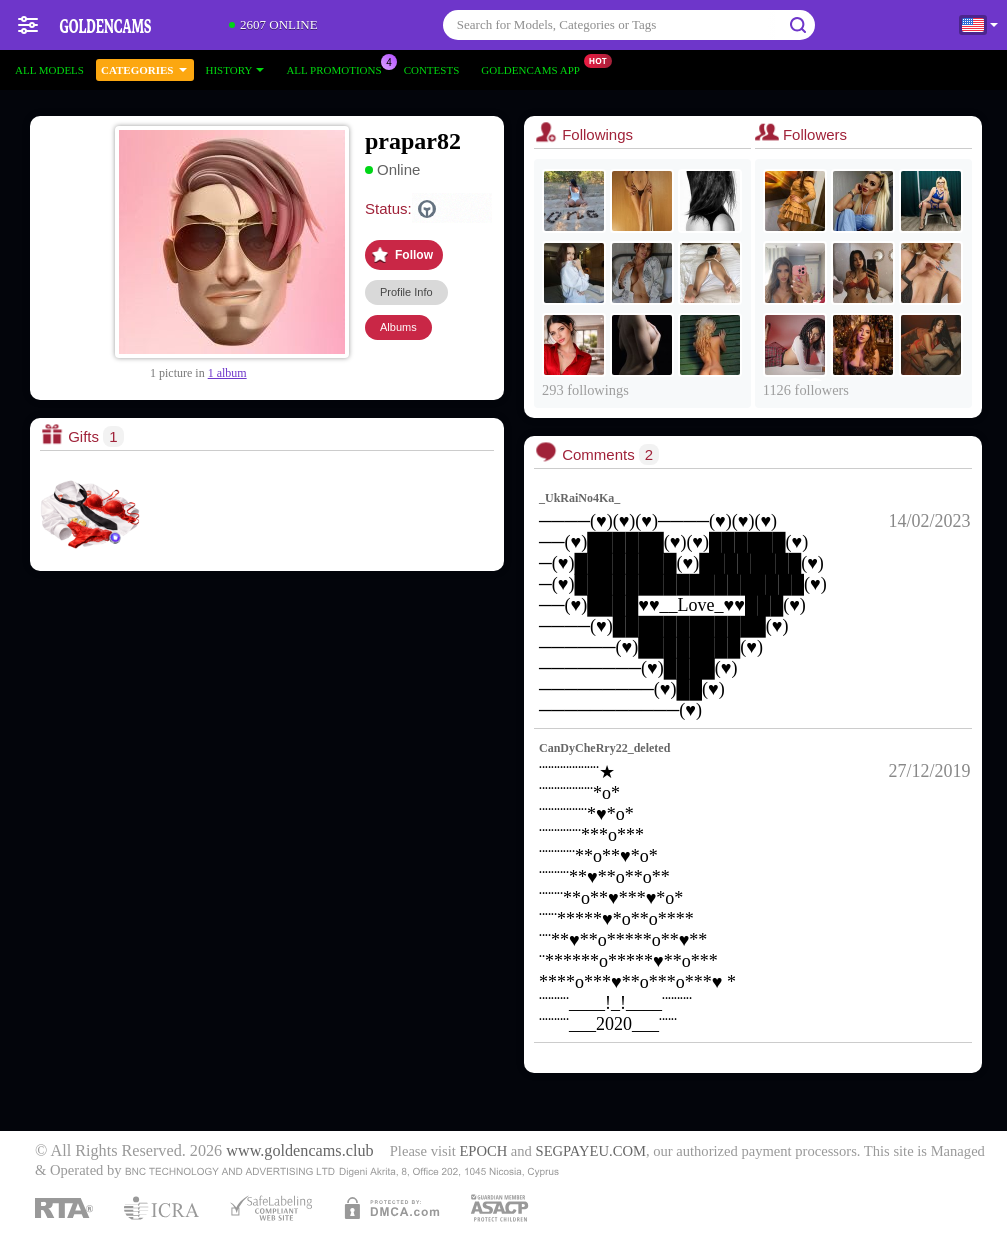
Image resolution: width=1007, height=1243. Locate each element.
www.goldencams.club (299, 1151)
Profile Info (406, 292)
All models (49, 70)
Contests (432, 70)
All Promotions (338, 67)
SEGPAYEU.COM (591, 1151)
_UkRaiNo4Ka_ (579, 498)
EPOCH (483, 1151)
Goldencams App (535, 67)
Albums (398, 327)
